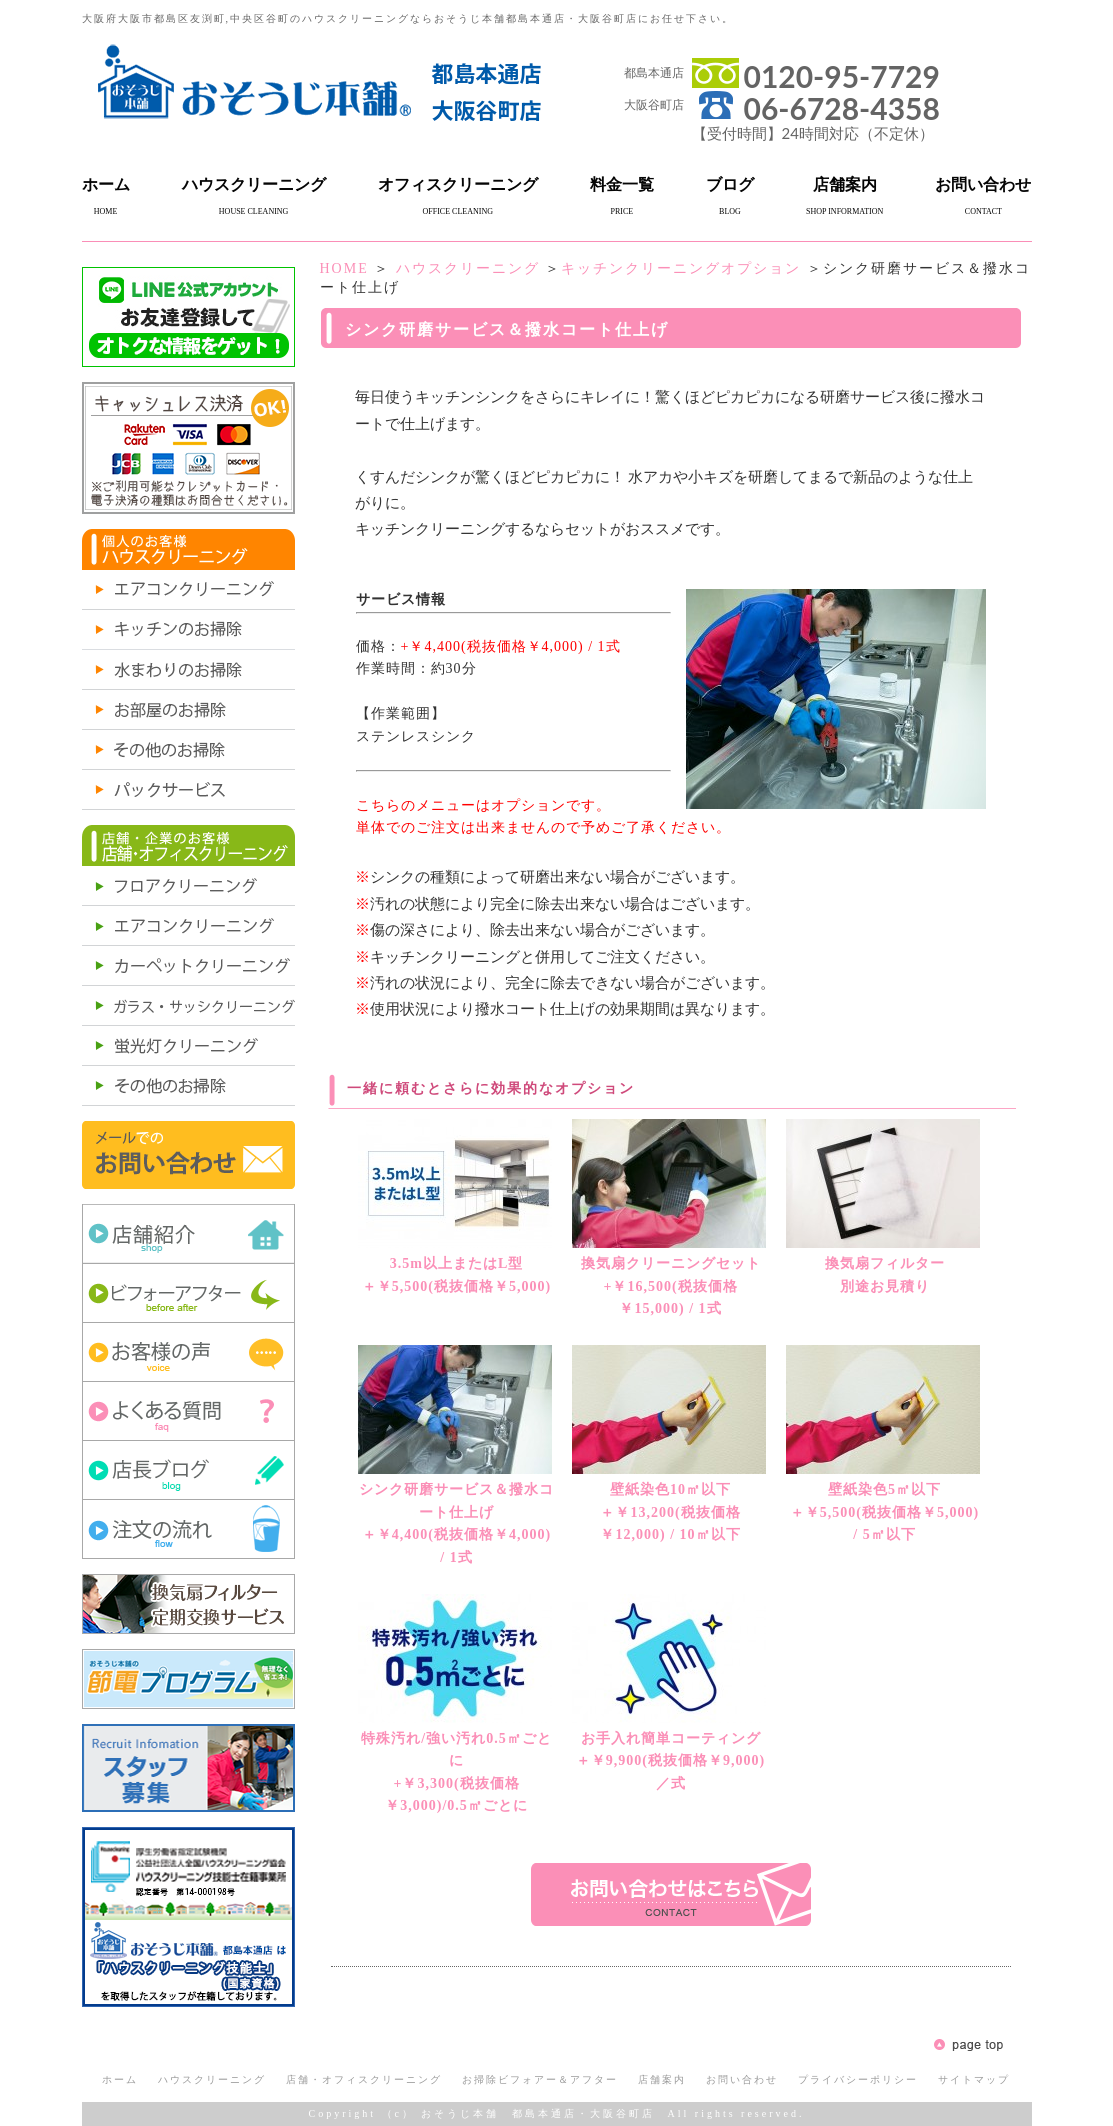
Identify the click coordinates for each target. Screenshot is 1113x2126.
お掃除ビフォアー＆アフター (540, 2079)
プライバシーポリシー (858, 2079)
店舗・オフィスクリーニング (364, 2079)
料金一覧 (622, 184)
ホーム (106, 184)
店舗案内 (845, 184)
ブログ (730, 184)
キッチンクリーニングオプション (681, 268)
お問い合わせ (983, 184)
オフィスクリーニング (458, 184)
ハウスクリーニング (254, 184)
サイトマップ (974, 2079)
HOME (344, 268)
